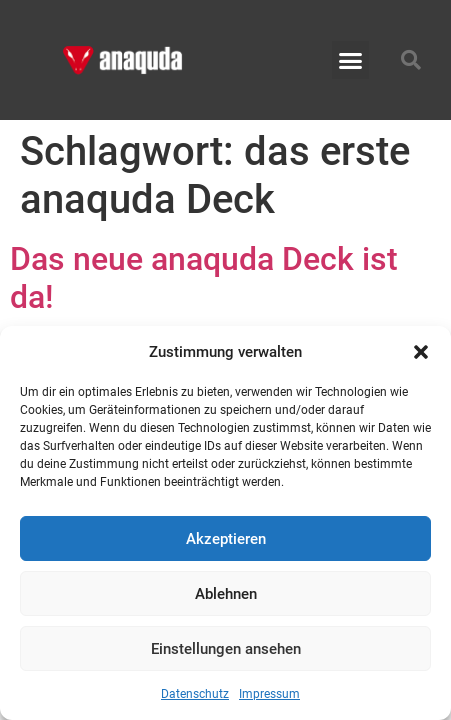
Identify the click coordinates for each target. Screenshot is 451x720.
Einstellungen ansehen (226, 649)
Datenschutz (195, 694)
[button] (421, 352)
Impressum (269, 694)
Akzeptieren (226, 539)
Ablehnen (226, 594)
